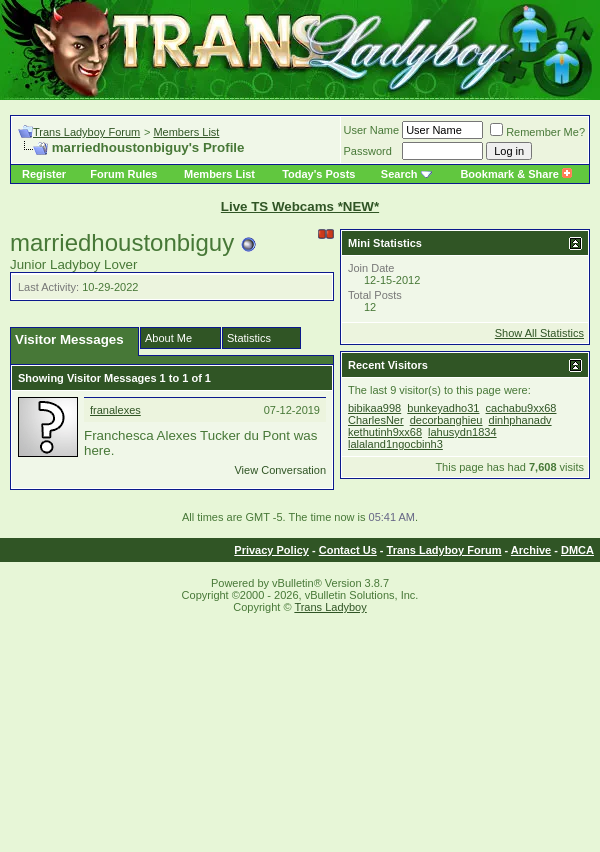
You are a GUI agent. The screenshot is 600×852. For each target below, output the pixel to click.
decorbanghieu (446, 420)
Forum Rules (123, 174)
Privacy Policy (271, 550)
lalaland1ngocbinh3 (395, 444)
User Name (372, 130)
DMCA (577, 550)
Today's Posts (318, 174)
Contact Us (348, 550)
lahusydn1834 (462, 432)
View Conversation (280, 470)
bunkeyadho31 (443, 408)
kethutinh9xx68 (385, 432)
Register (44, 174)
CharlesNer (376, 420)
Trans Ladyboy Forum (86, 132)
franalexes (115, 410)
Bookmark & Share (515, 174)
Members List (186, 132)
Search (399, 174)
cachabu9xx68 (521, 408)
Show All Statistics (539, 333)
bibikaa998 (374, 408)
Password (368, 151)
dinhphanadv (520, 420)
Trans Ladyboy (330, 607)
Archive (531, 550)
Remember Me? (537, 132)
